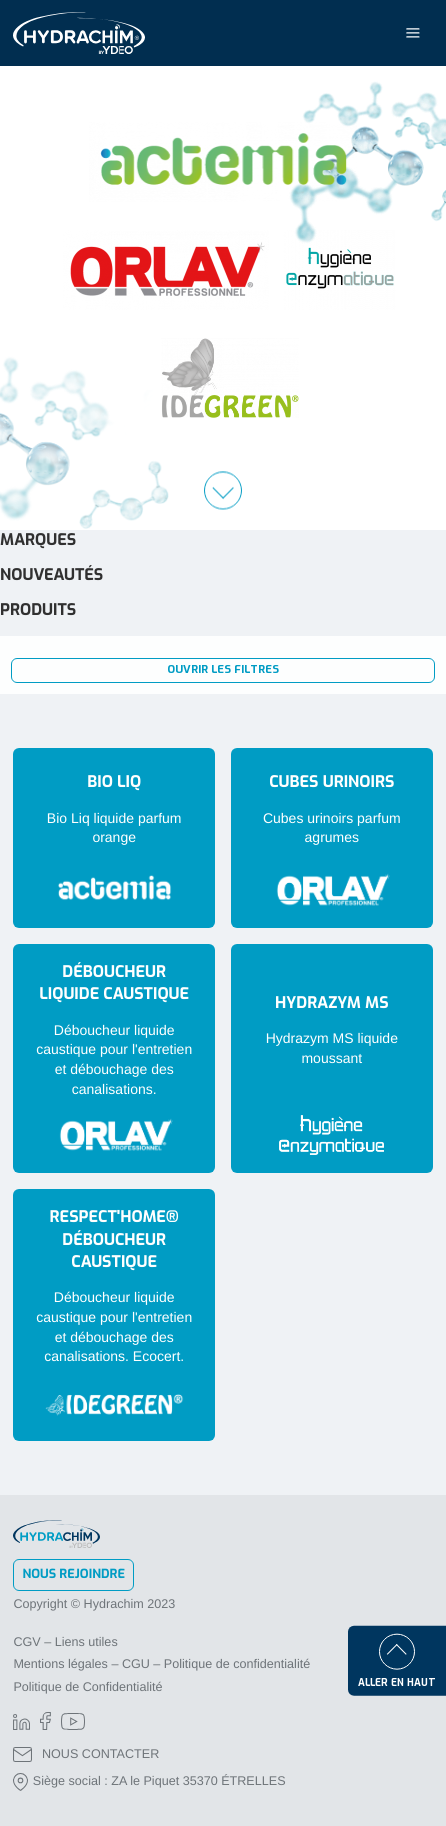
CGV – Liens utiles (65, 1642)
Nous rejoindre (73, 1574)
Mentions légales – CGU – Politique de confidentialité (161, 1664)
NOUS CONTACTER (86, 1754)
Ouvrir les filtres (223, 669)
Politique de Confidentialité (87, 1687)
